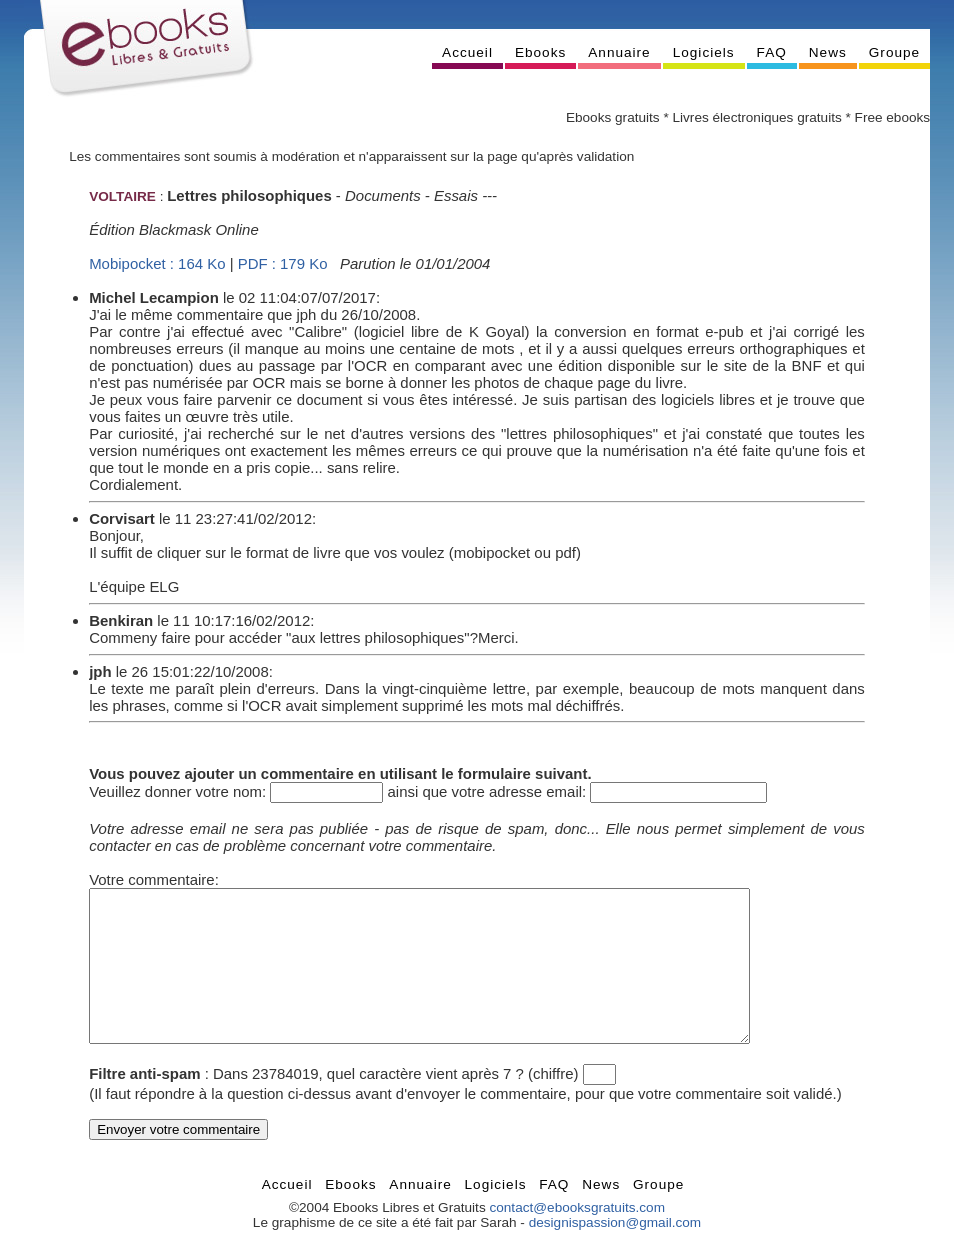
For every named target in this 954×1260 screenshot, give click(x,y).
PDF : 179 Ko (283, 263)
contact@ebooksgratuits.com (577, 1237)
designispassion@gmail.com (615, 1252)
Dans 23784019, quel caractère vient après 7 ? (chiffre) (395, 1103)
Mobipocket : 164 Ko (157, 263)
